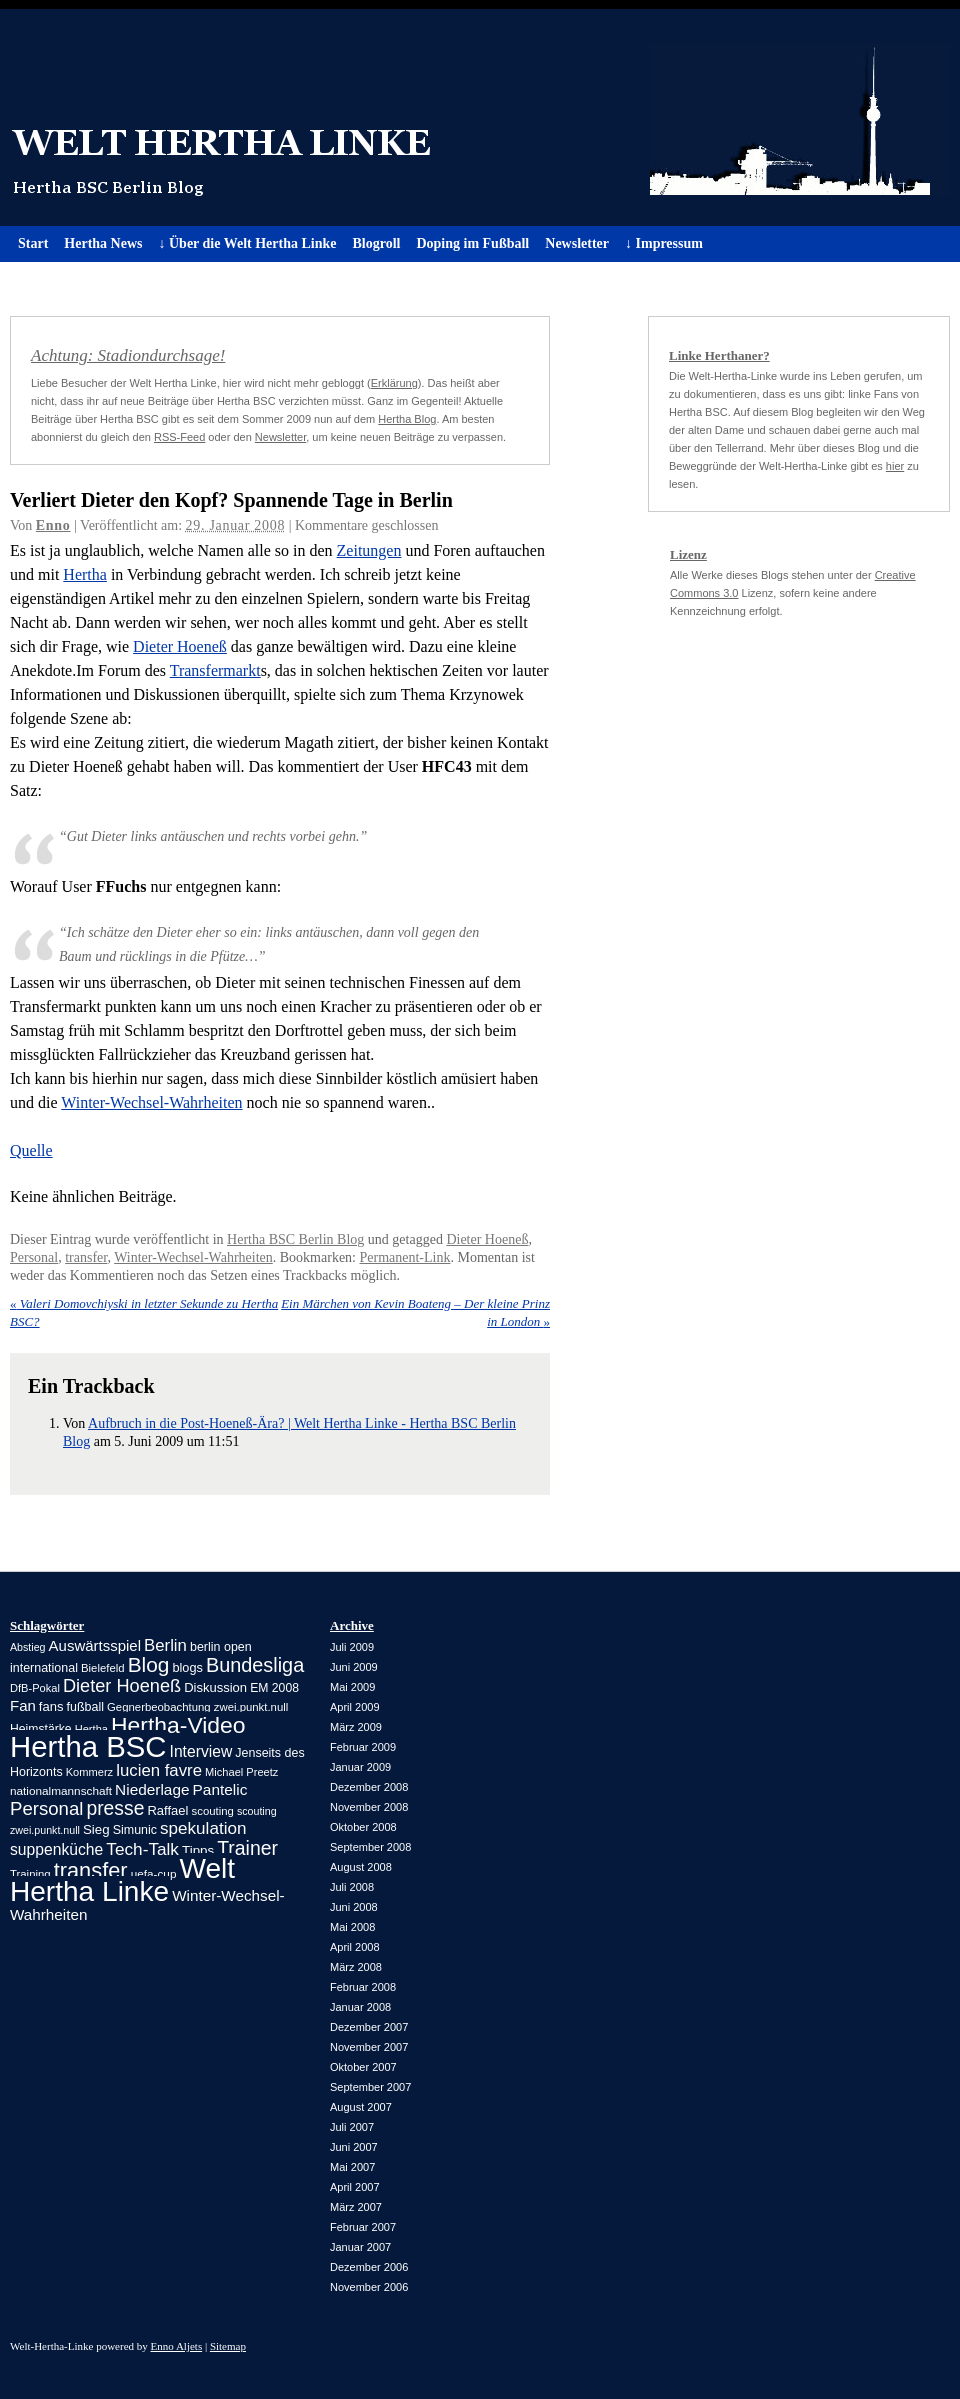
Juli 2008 (352, 1887)
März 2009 (356, 1727)
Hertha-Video (178, 1725)
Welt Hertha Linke (480, 117)
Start (33, 243)
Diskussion (215, 1687)
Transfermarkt (215, 670)
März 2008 (356, 1967)
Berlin (165, 1645)
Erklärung (394, 383)
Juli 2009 (352, 1647)
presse (115, 1808)
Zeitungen (369, 550)
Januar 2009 (360, 1767)
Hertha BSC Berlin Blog (295, 1239)
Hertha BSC (88, 1746)
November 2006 (369, 2287)
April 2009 (355, 1707)
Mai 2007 (352, 2167)
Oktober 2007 (363, 2067)
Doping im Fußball (472, 243)
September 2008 (370, 1847)
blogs (187, 1667)
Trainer (247, 1848)
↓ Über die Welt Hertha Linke (247, 243)
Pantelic (220, 1789)
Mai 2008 (352, 1927)
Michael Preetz (241, 1772)
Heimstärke (41, 1729)
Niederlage (152, 1789)
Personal (34, 1257)
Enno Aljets (177, 2346)
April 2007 (355, 2187)
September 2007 (370, 2087)
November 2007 (369, 2047)
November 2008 (369, 1807)
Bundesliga (255, 1665)
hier (895, 466)
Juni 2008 (354, 1907)
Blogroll (376, 243)
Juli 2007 (352, 2127)
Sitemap (228, 2346)
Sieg (96, 1829)
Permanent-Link (405, 1257)
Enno (53, 525)
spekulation (203, 1828)
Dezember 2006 (369, 2267)
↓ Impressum (664, 243)
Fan (23, 1705)
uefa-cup (154, 1873)
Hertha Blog (407, 419)
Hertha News (103, 243)
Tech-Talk (142, 1849)
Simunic (135, 1830)
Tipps (198, 1850)
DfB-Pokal (35, 1688)
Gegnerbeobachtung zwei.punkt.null (197, 1707)
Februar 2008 (363, 1987)
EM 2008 (274, 1688)
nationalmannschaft (61, 1790)
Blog (149, 1664)
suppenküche (56, 1849)
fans (51, 1706)
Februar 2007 (363, 2227)
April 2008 (355, 1947)
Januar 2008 (360, 2007)
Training (30, 1874)
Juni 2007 (354, 2147)
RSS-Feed (179, 437)
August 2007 (361, 2107)
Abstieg (28, 1647)
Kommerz (89, 1772)
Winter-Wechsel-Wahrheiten (151, 1102)
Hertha (85, 574)
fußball (85, 1707)
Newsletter (577, 243)
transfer (86, 1257)
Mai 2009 (352, 1687)
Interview (201, 1751)
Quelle (31, 1150)
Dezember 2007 (369, 2027)
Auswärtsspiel (95, 1645)
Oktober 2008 (363, 1827)
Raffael (167, 1810)
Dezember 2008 (369, 1787)
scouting (213, 1811)
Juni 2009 (354, 1667)
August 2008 (361, 1867)
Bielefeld (103, 1668)
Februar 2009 (363, 1747)
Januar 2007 (360, 2247)
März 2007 (356, 2207)
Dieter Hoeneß (180, 646)
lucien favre (159, 1770)
